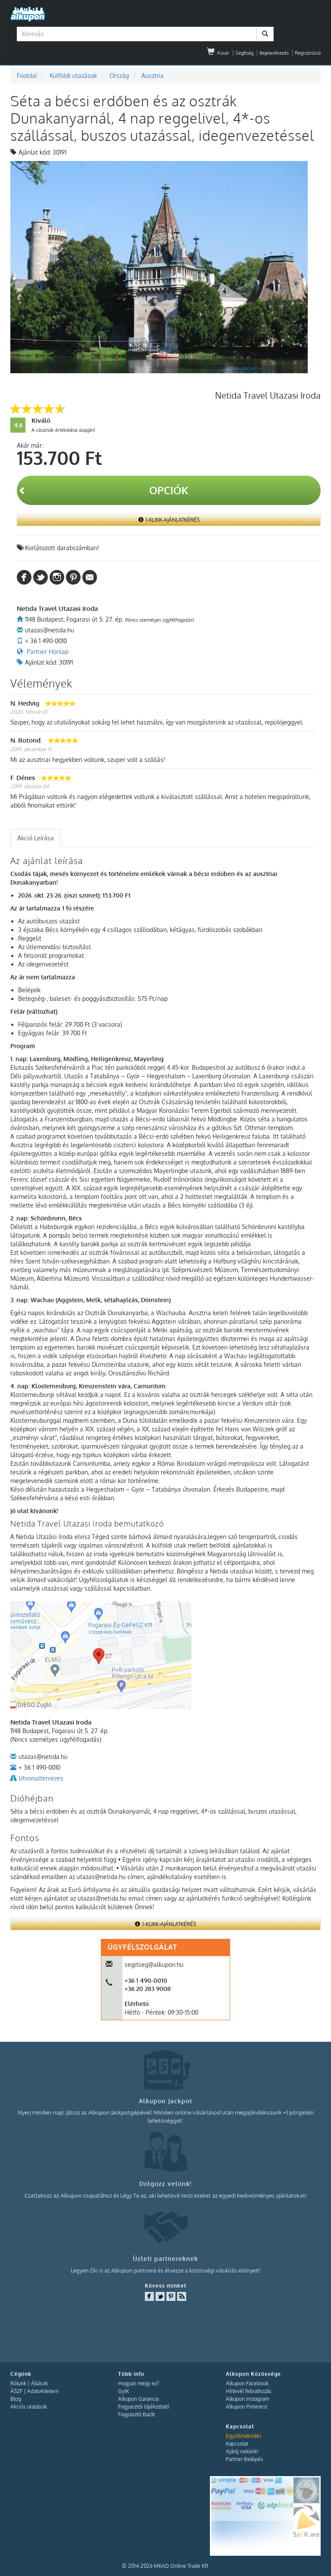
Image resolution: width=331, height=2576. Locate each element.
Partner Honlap (48, 651)
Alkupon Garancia (138, 2399)
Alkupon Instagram (247, 2399)
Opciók (103, 490)
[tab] (35, 838)
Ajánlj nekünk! (242, 2451)
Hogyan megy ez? (138, 2383)
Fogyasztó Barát (136, 2414)
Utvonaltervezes (41, 1778)
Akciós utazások (28, 2406)
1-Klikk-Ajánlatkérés (169, 520)
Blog (15, 2399)
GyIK (123, 2391)
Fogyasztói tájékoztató (143, 2406)
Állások (39, 2383)
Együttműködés (244, 2436)
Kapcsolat (237, 2443)
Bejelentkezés (274, 53)
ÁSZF (16, 2391)
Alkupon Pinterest (246, 2406)
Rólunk (18, 2383)
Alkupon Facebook (247, 2383)
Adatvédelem (42, 2391)
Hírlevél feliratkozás (249, 2391)
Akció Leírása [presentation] (35, 838)
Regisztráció (308, 53)
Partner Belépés (244, 2459)
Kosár (218, 53)
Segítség (244, 53)
